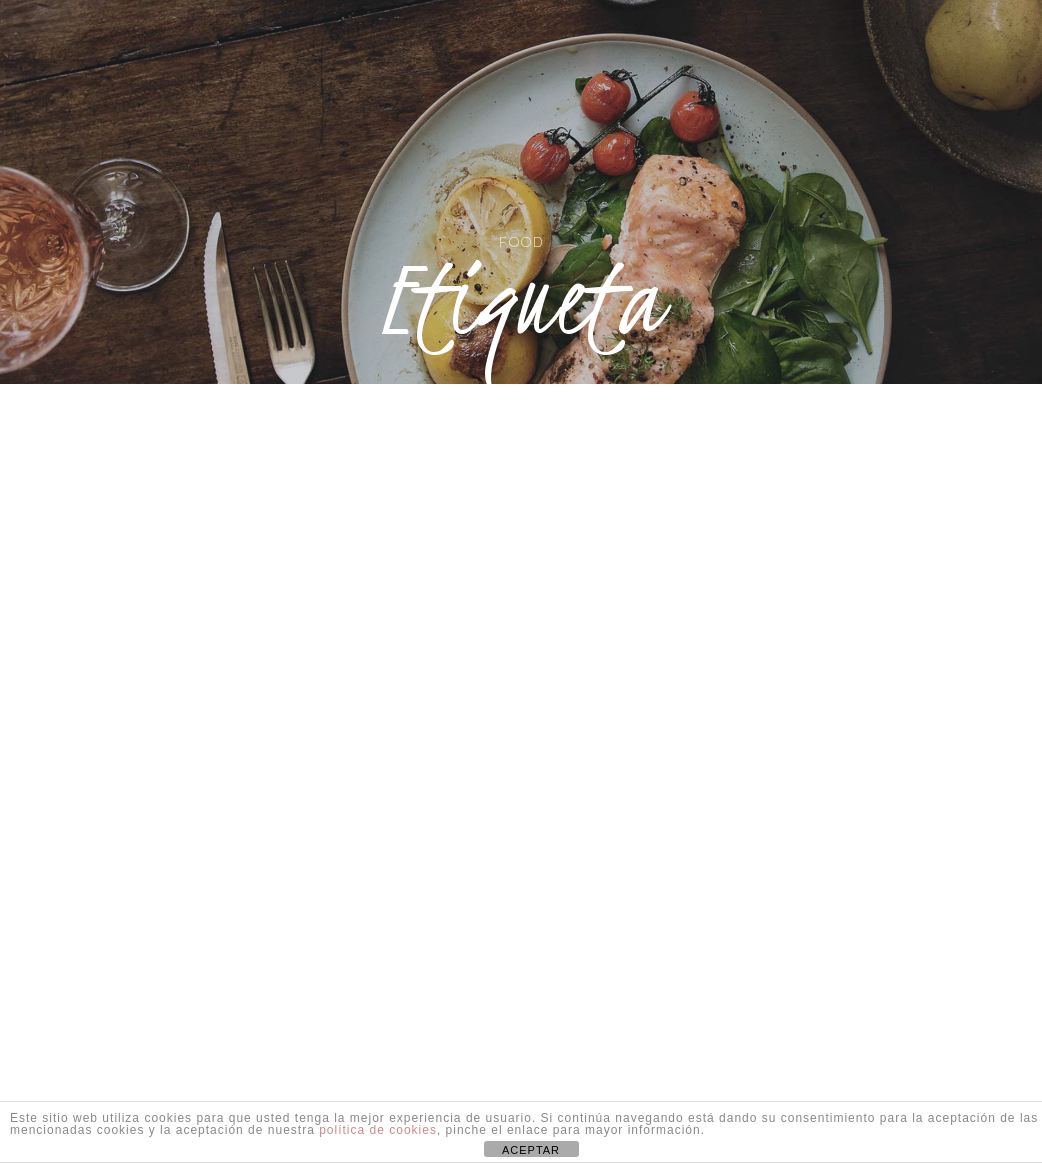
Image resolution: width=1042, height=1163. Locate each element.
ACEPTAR (531, 1150)
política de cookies (378, 1130)
